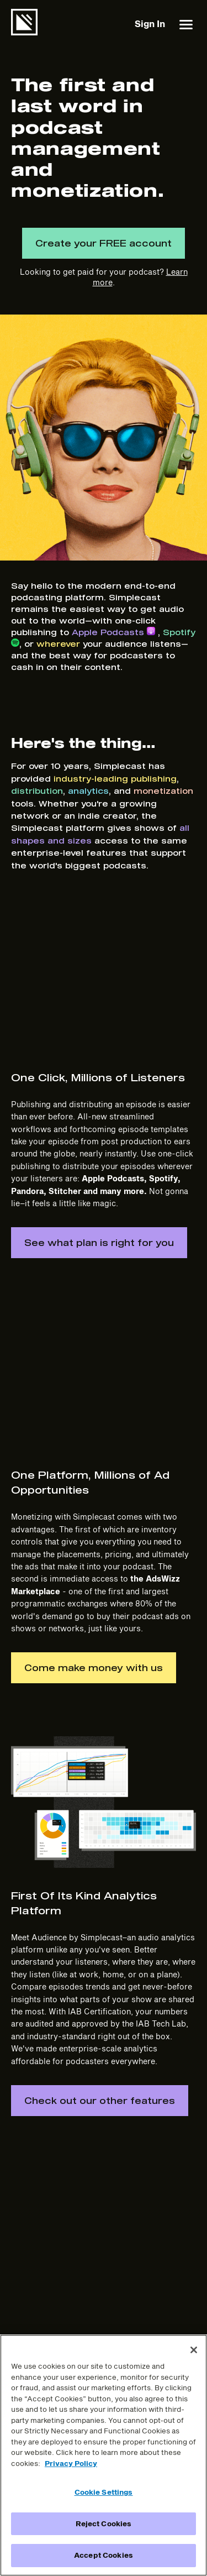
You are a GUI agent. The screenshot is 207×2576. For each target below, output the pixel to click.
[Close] (194, 2350)
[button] (186, 24)
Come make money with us (93, 1389)
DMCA (110, 2309)
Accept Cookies (103, 2555)
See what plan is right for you (99, 1108)
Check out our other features (99, 1821)
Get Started (32, 2331)
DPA (106, 2331)
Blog (20, 2265)
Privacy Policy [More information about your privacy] (71, 2463)
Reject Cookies (104, 2523)
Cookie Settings (104, 2492)
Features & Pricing (46, 2243)
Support (26, 2287)
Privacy (112, 2287)
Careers (113, 2243)
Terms (110, 2265)
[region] (103, 2455)
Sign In (150, 23)
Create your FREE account (103, 243)
